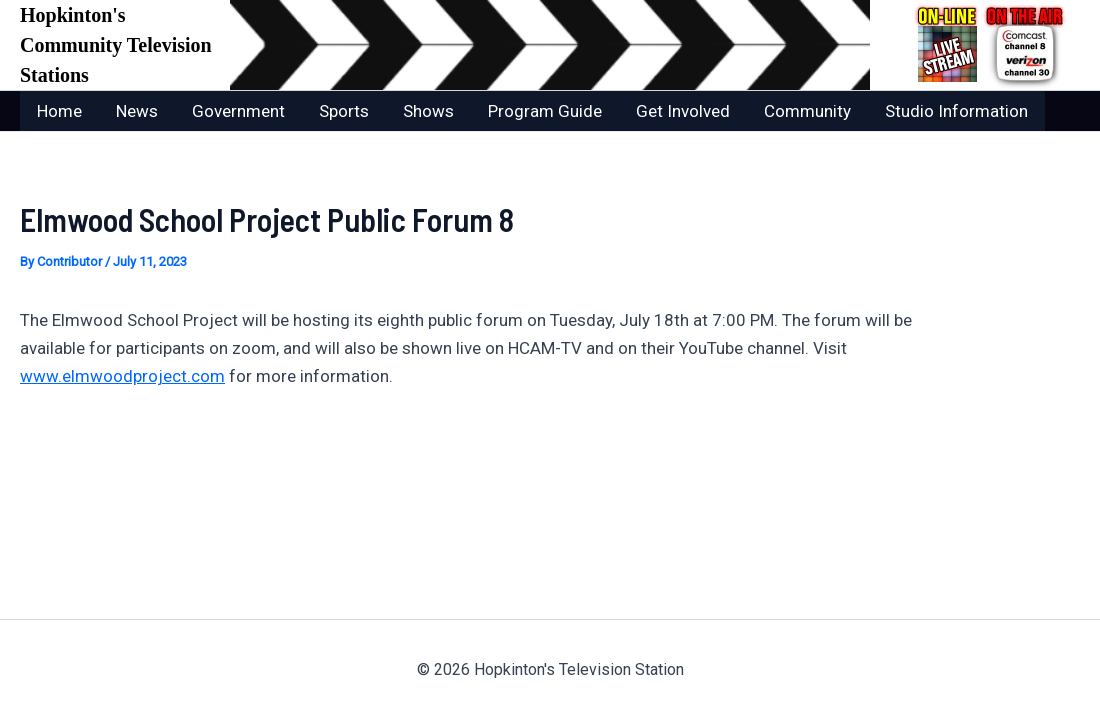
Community (807, 111)
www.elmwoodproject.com (122, 376)
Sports (344, 111)
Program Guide (545, 111)
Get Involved (683, 111)
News (137, 111)
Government (238, 111)
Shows (428, 111)
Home (59, 111)
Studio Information (956, 111)
